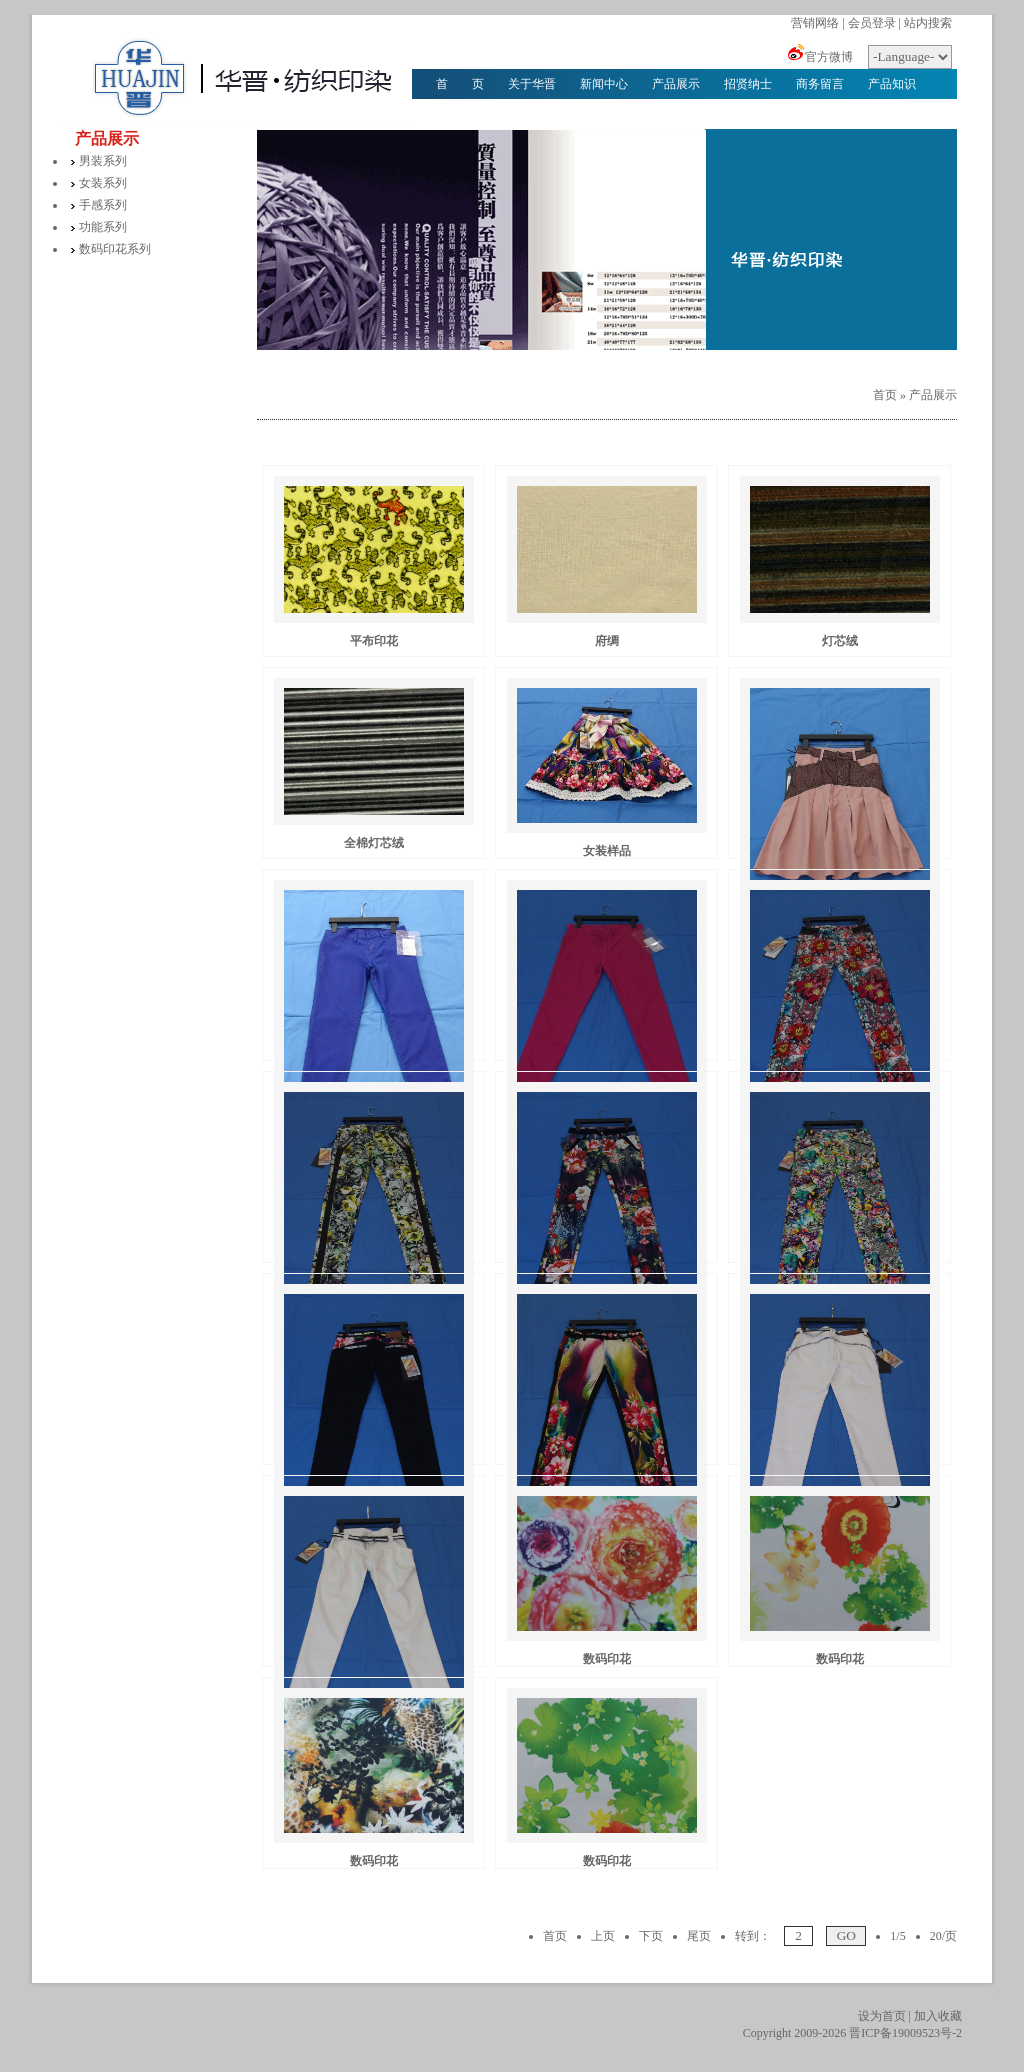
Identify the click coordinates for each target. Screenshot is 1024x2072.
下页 (651, 1936)
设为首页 (882, 2016)
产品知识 (892, 84)
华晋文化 (460, 114)
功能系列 (103, 227)
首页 (885, 395)
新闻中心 (604, 84)
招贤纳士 (748, 84)
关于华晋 (532, 84)
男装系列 (103, 161)
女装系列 (103, 183)
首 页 (460, 84)
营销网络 (815, 23)
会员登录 (872, 23)
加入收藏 (938, 2016)
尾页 (699, 1936)
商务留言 (820, 84)
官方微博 (829, 57)
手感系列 (103, 205)
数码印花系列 (115, 249)
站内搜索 (928, 23)
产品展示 (676, 84)
